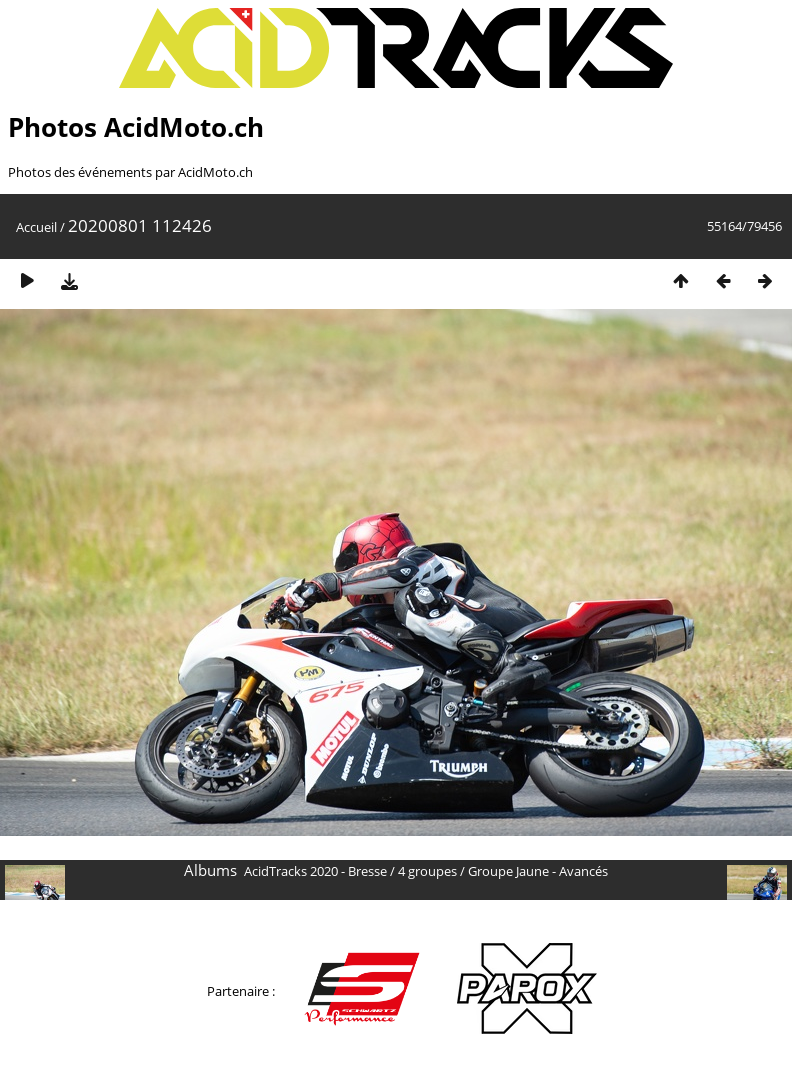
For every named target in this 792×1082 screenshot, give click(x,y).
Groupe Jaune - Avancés (538, 871)
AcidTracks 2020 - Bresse (315, 871)
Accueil (36, 227)
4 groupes (427, 871)
